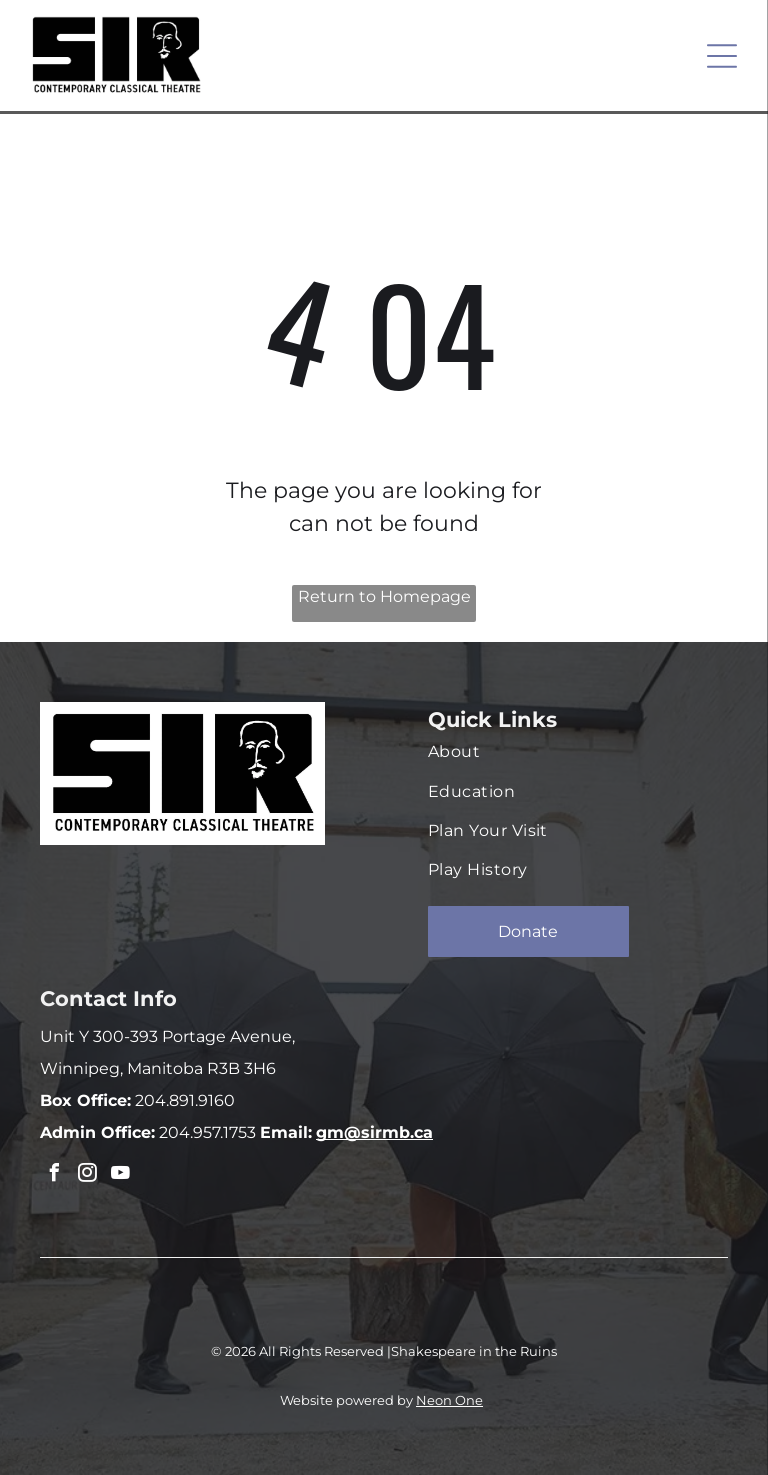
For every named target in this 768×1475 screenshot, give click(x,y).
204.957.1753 (205, 1132)
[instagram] (87, 1175)
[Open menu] (722, 56)
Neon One (449, 1400)
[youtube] (120, 1175)
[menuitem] (568, 751)
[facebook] (54, 1175)
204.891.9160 (183, 1100)
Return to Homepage (384, 596)
